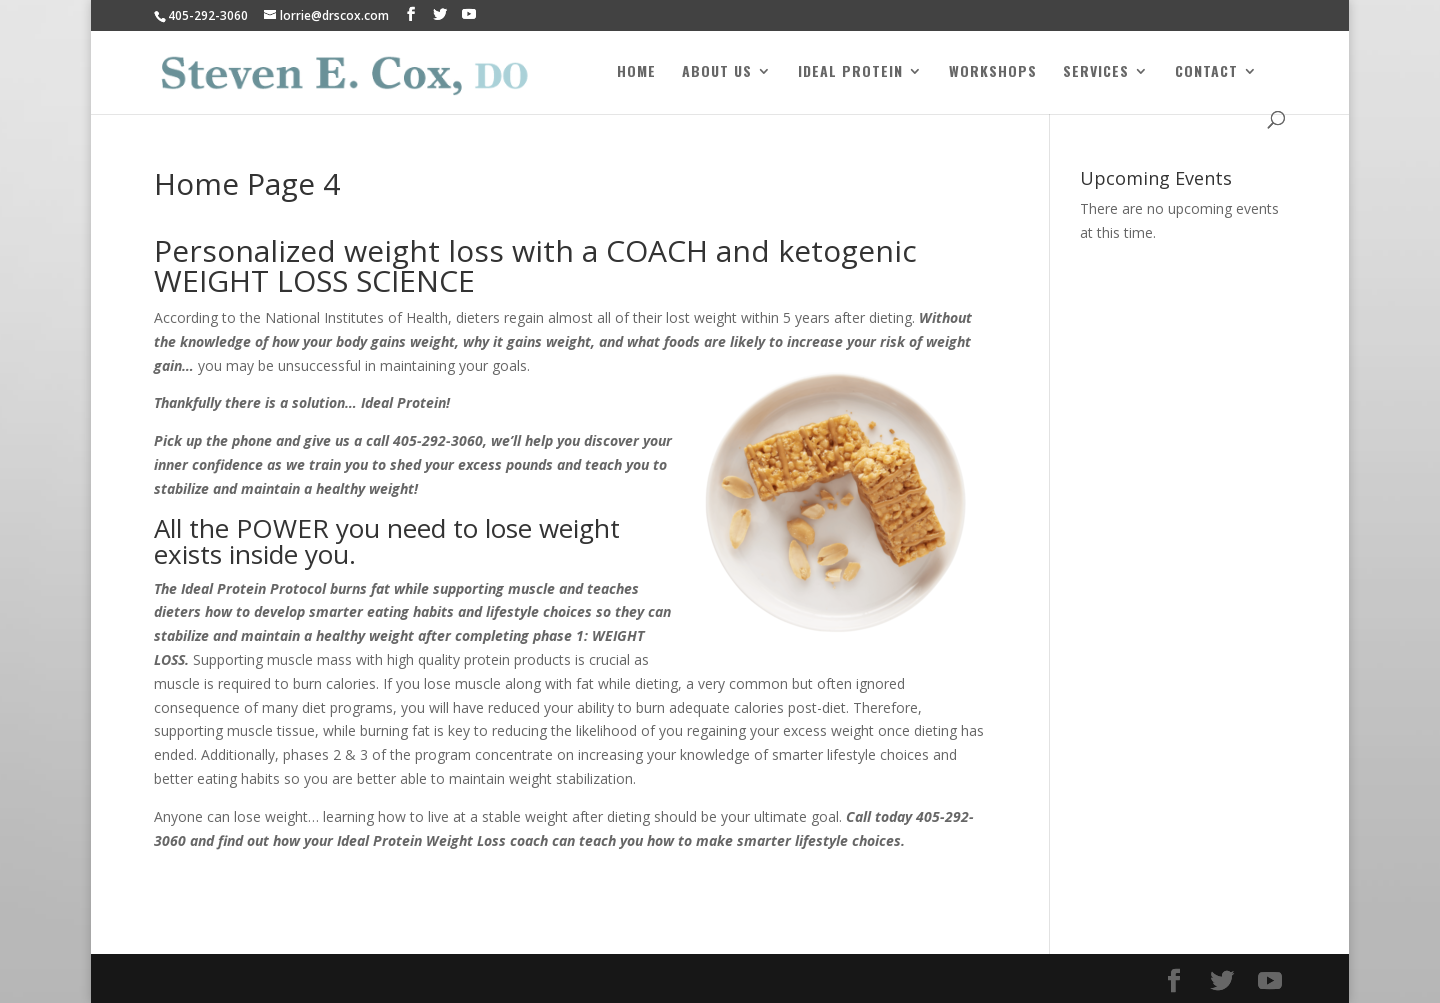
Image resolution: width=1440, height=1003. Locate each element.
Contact (1206, 72)
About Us (717, 72)
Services (1096, 72)
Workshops (993, 72)
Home (636, 72)
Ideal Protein (850, 72)
